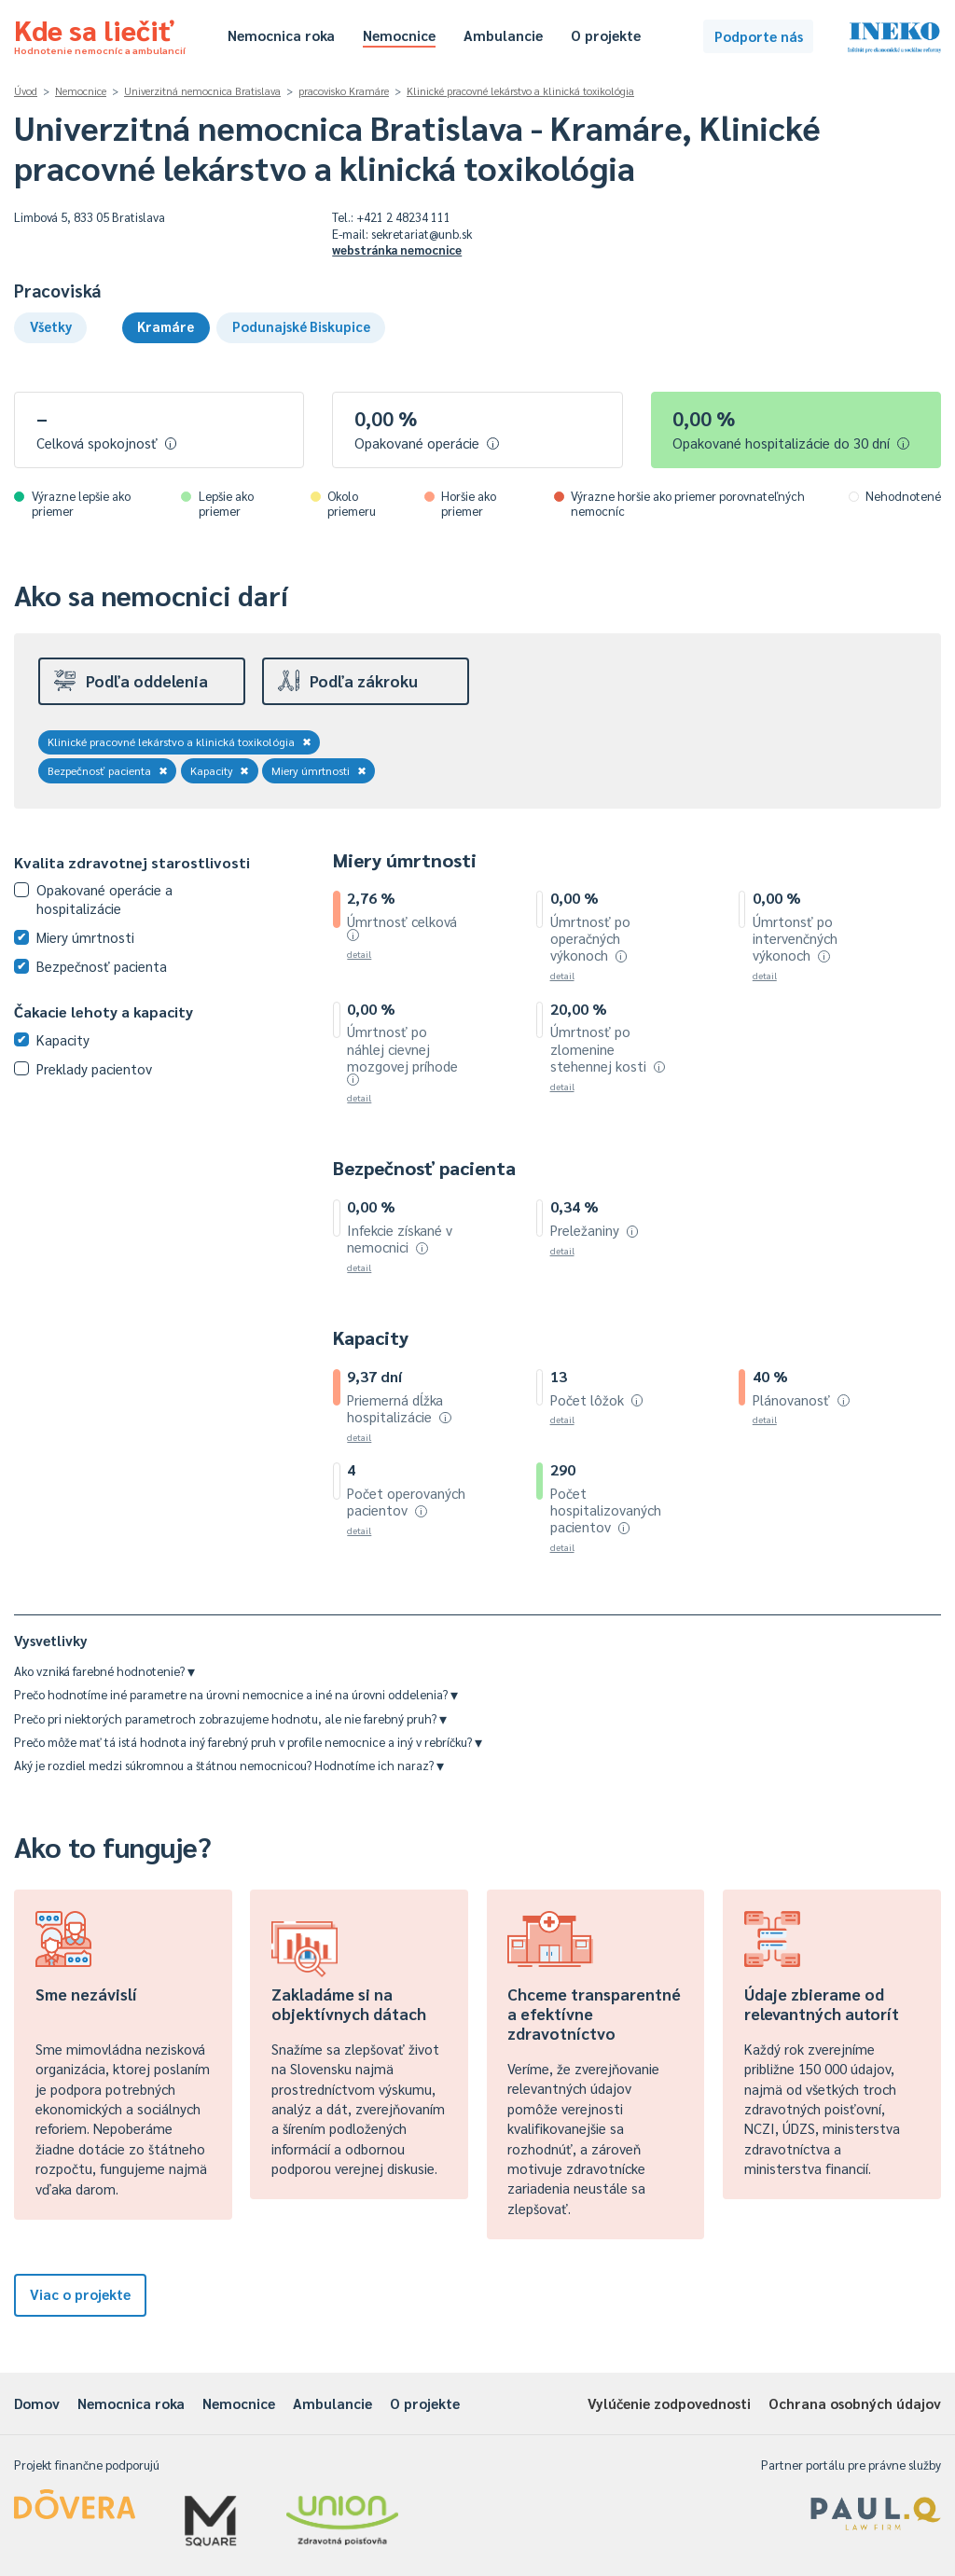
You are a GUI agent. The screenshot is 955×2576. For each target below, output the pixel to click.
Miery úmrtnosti (319, 770)
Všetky (51, 326)
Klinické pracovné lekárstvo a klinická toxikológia (520, 91)
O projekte (606, 35)
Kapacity (220, 770)
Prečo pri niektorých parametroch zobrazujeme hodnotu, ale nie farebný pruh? (230, 1718)
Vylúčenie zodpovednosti (669, 2403)
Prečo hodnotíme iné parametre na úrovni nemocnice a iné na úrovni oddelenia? (236, 1694)
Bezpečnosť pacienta (108, 770)
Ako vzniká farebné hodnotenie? (104, 1671)
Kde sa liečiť (100, 33)
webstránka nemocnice (397, 249)
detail (359, 954)
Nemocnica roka (281, 35)
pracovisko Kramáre (343, 91)
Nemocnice (399, 35)
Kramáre (165, 326)
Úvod (25, 91)
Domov (37, 2403)
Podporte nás (758, 36)
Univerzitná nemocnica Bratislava (202, 91)
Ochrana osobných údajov (854, 2403)
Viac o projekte (80, 2294)
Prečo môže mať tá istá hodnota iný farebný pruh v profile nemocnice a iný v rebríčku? (248, 1742)
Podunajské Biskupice (301, 326)
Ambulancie (503, 35)
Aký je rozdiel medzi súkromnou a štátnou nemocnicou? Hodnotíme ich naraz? (229, 1765)
